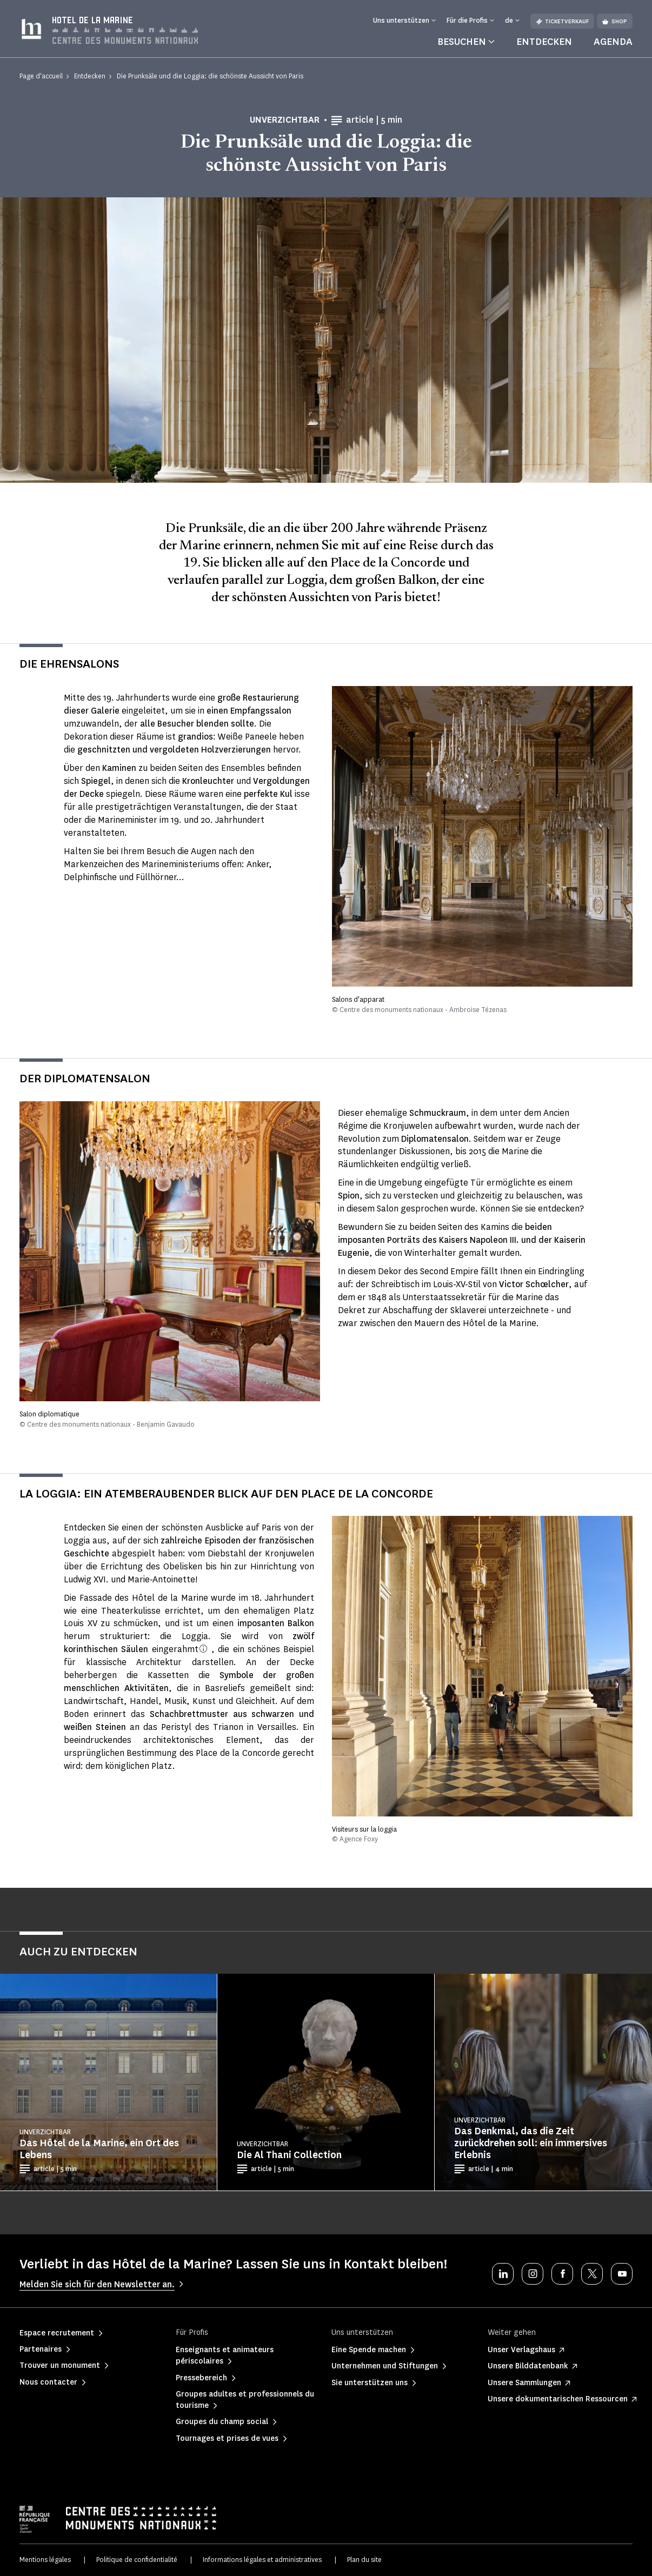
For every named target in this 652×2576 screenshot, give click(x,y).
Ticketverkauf (562, 21)
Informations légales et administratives (262, 2559)
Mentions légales (45, 2559)
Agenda (613, 41)
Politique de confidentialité (136, 2559)
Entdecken (544, 41)
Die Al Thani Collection (289, 2154)
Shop (614, 21)
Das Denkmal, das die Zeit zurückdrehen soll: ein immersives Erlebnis (530, 2143)
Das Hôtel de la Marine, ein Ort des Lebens (99, 2148)
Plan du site (364, 2559)
